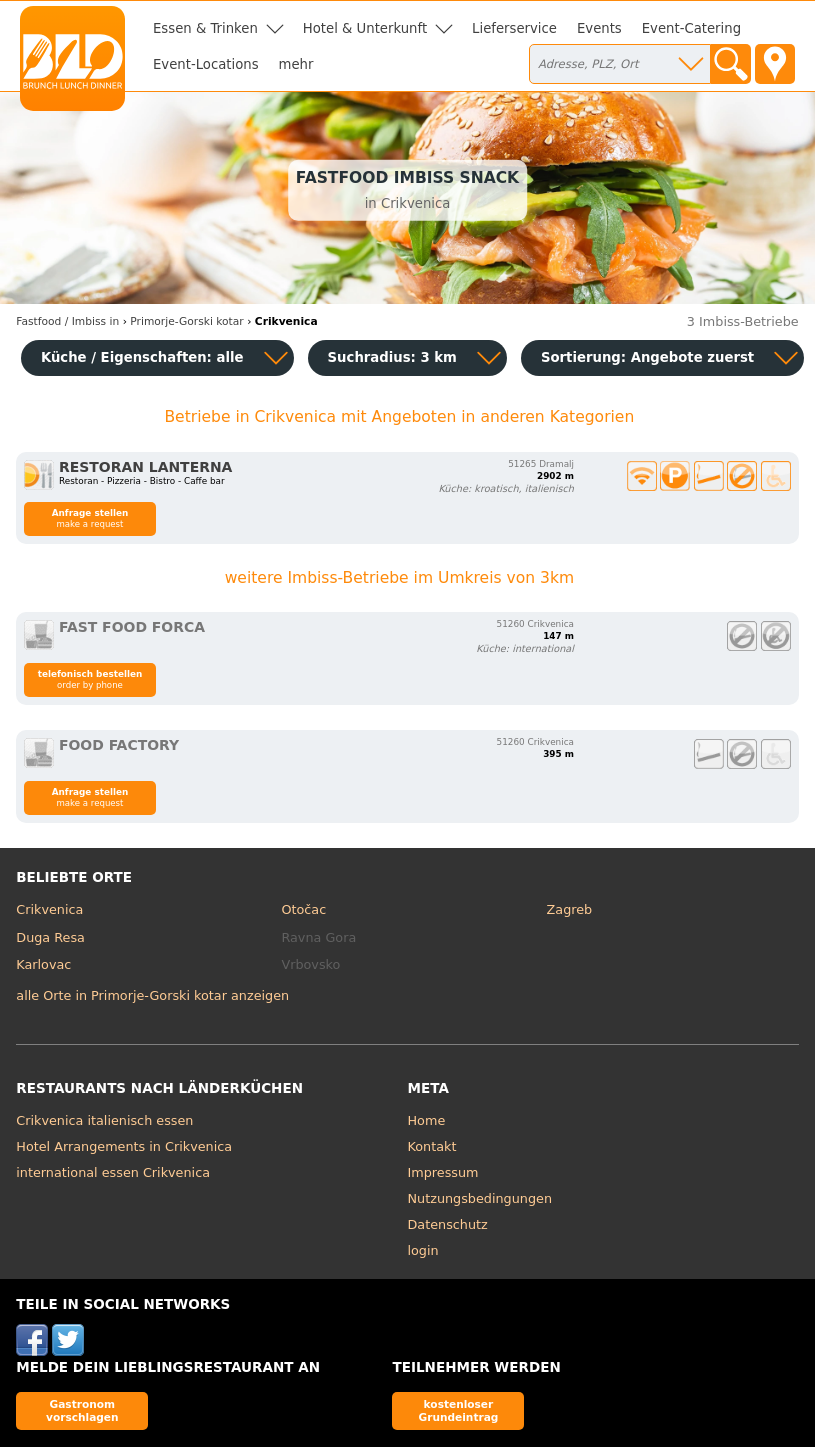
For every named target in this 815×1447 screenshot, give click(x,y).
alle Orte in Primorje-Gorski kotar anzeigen (152, 995)
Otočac (303, 909)
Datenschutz (448, 1224)
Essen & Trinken (205, 28)
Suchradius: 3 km (392, 357)
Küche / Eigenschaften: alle (142, 357)
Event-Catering (691, 28)
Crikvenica (49, 909)
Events (599, 28)
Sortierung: (647, 357)
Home (427, 1120)
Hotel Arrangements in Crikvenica (124, 1146)
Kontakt (432, 1146)
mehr (296, 64)
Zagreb (570, 909)
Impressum (443, 1172)
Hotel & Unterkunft (365, 28)
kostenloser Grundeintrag (459, 1410)
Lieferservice (514, 28)
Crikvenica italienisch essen (104, 1120)
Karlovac (43, 964)
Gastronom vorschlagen (82, 1410)
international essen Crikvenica (113, 1172)
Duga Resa (50, 937)
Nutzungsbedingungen (480, 1198)
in (67, 321)
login (423, 1250)
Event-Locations (206, 64)
